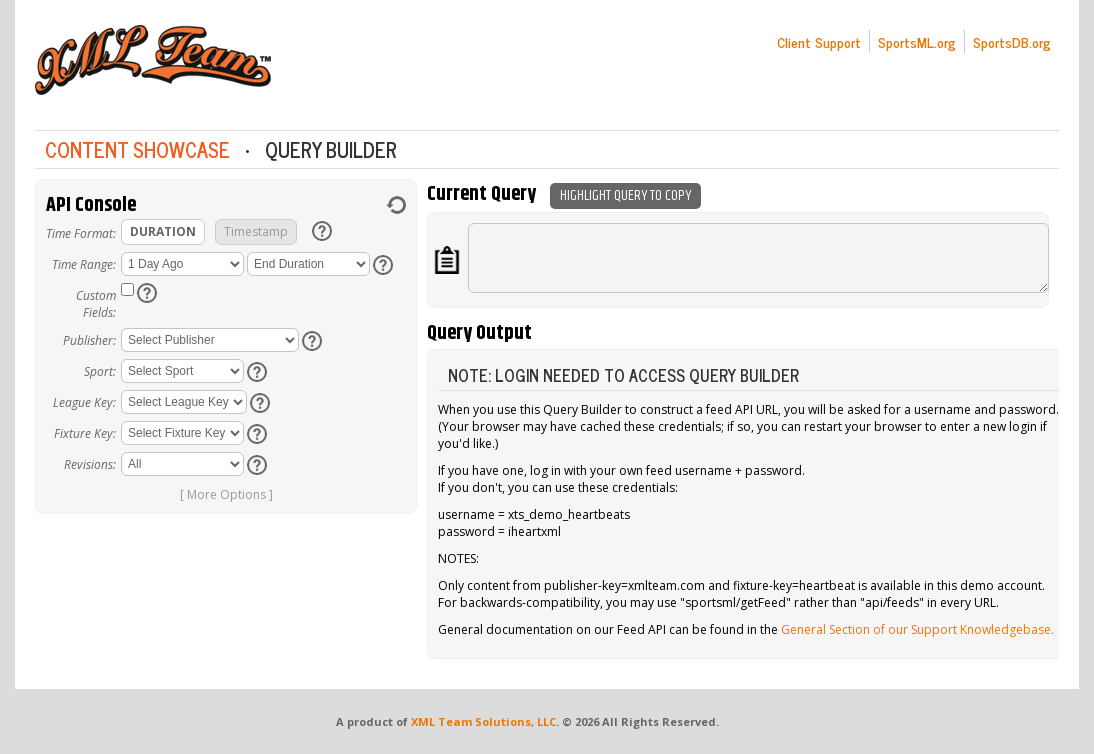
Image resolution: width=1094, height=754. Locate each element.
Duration (163, 231)
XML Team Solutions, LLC (483, 721)
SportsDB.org (1012, 41)
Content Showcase (137, 149)
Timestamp (256, 231)
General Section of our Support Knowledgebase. (917, 629)
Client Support (819, 41)
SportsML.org (917, 41)
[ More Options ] (226, 494)
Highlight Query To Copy (625, 195)
